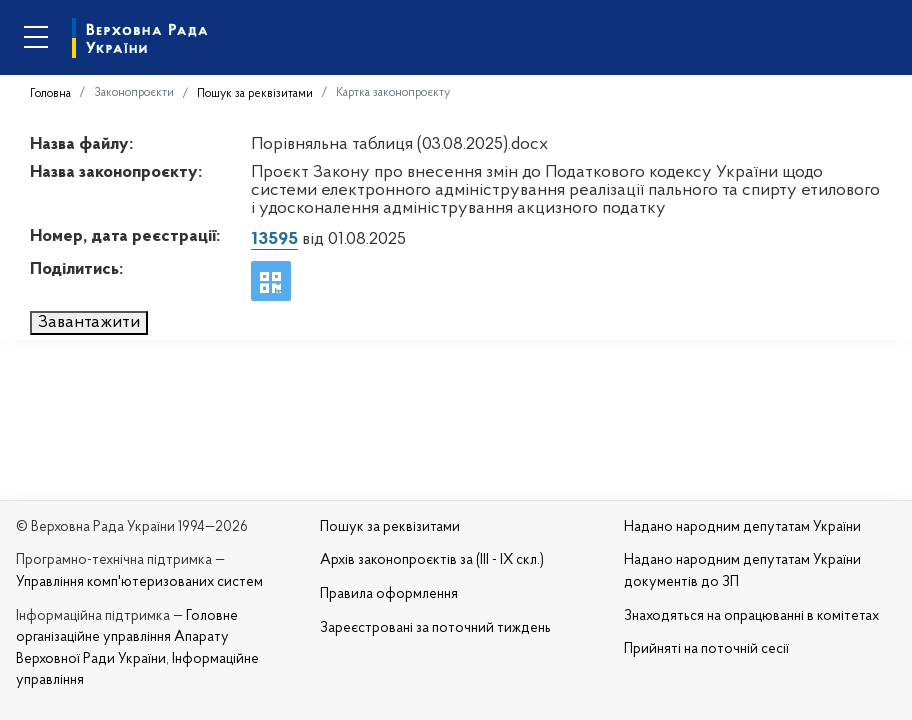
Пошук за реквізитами (255, 94)
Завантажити (89, 322)
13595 (274, 239)
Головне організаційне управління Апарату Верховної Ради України (127, 638)
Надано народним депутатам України (742, 527)
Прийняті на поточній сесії (706, 649)
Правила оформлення (389, 594)
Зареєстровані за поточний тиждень (435, 628)
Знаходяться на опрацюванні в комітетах (751, 616)
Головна (50, 94)
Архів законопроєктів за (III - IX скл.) (432, 560)
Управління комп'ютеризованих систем (139, 582)
